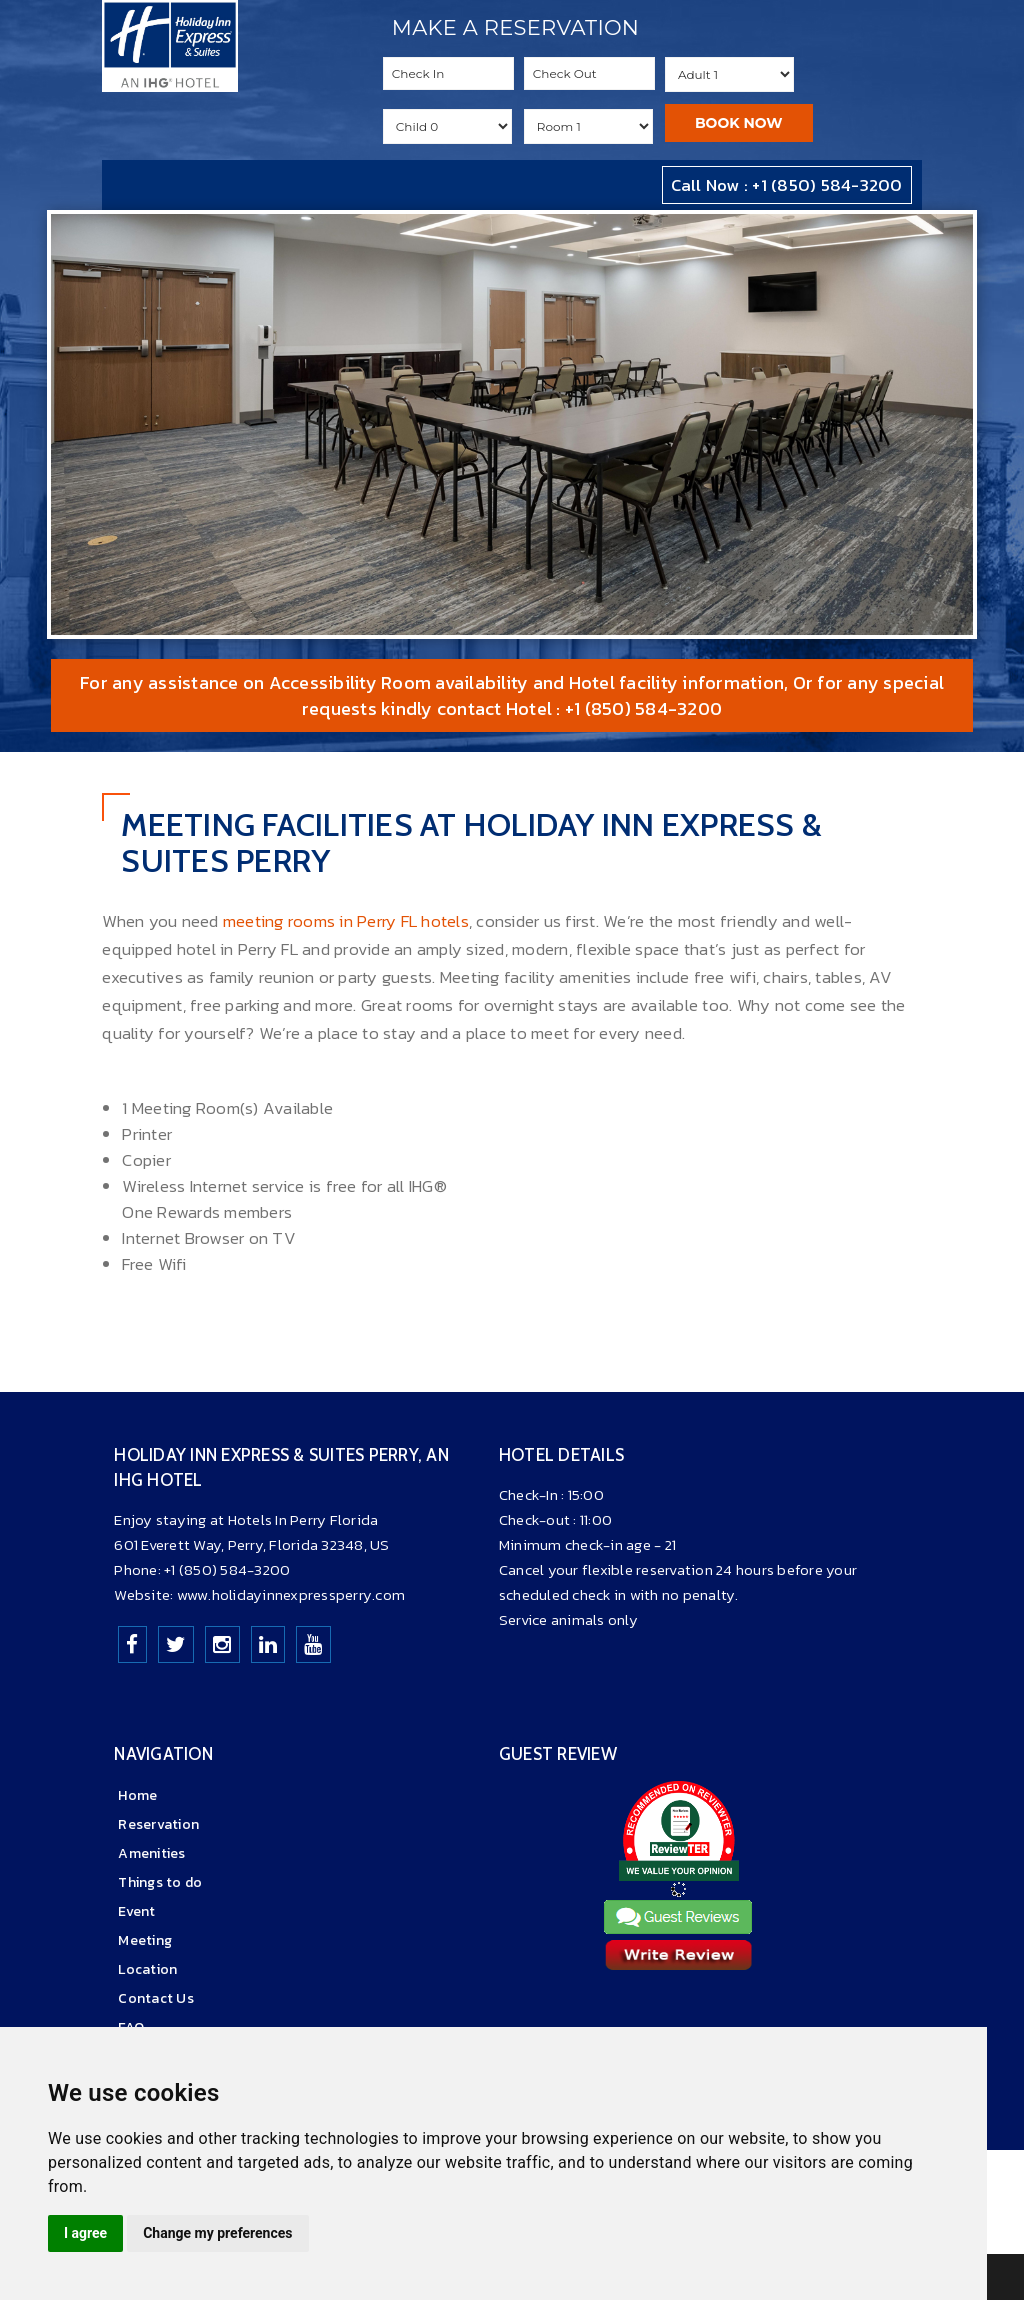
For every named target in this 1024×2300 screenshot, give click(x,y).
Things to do (160, 1882)
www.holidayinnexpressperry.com (291, 1594)
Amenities (151, 1853)
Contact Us (156, 1998)
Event (136, 1911)
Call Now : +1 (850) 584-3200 (787, 185)
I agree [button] (85, 2233)
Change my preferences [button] (217, 2233)
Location (147, 1969)
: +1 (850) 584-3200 (637, 708)
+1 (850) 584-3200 (227, 1569)
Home (137, 1795)
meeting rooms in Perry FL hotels (346, 921)
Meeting (145, 1940)
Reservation (158, 1824)
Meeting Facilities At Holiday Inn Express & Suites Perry (471, 842)
